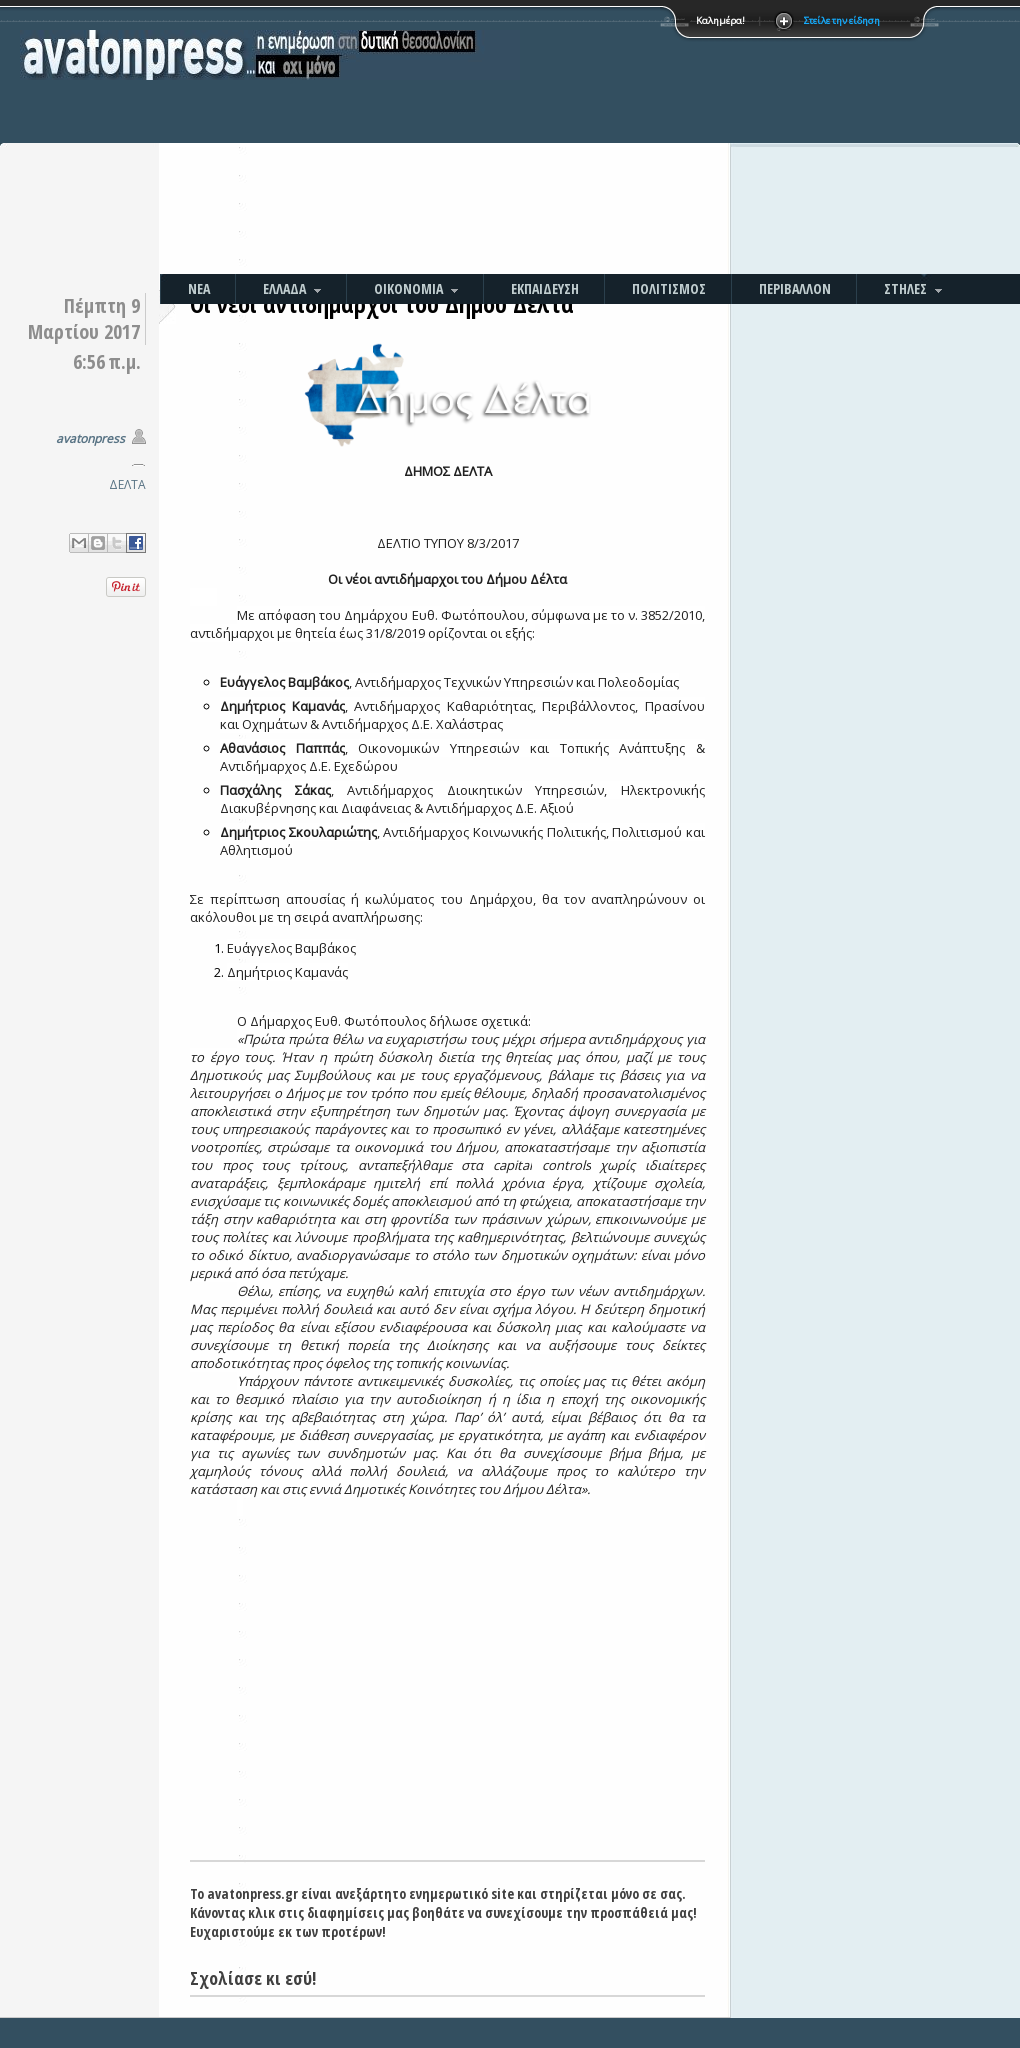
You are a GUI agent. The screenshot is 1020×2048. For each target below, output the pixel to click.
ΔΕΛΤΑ (127, 484)
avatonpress (90, 438)
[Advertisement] (636, 140)
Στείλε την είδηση (842, 20)
